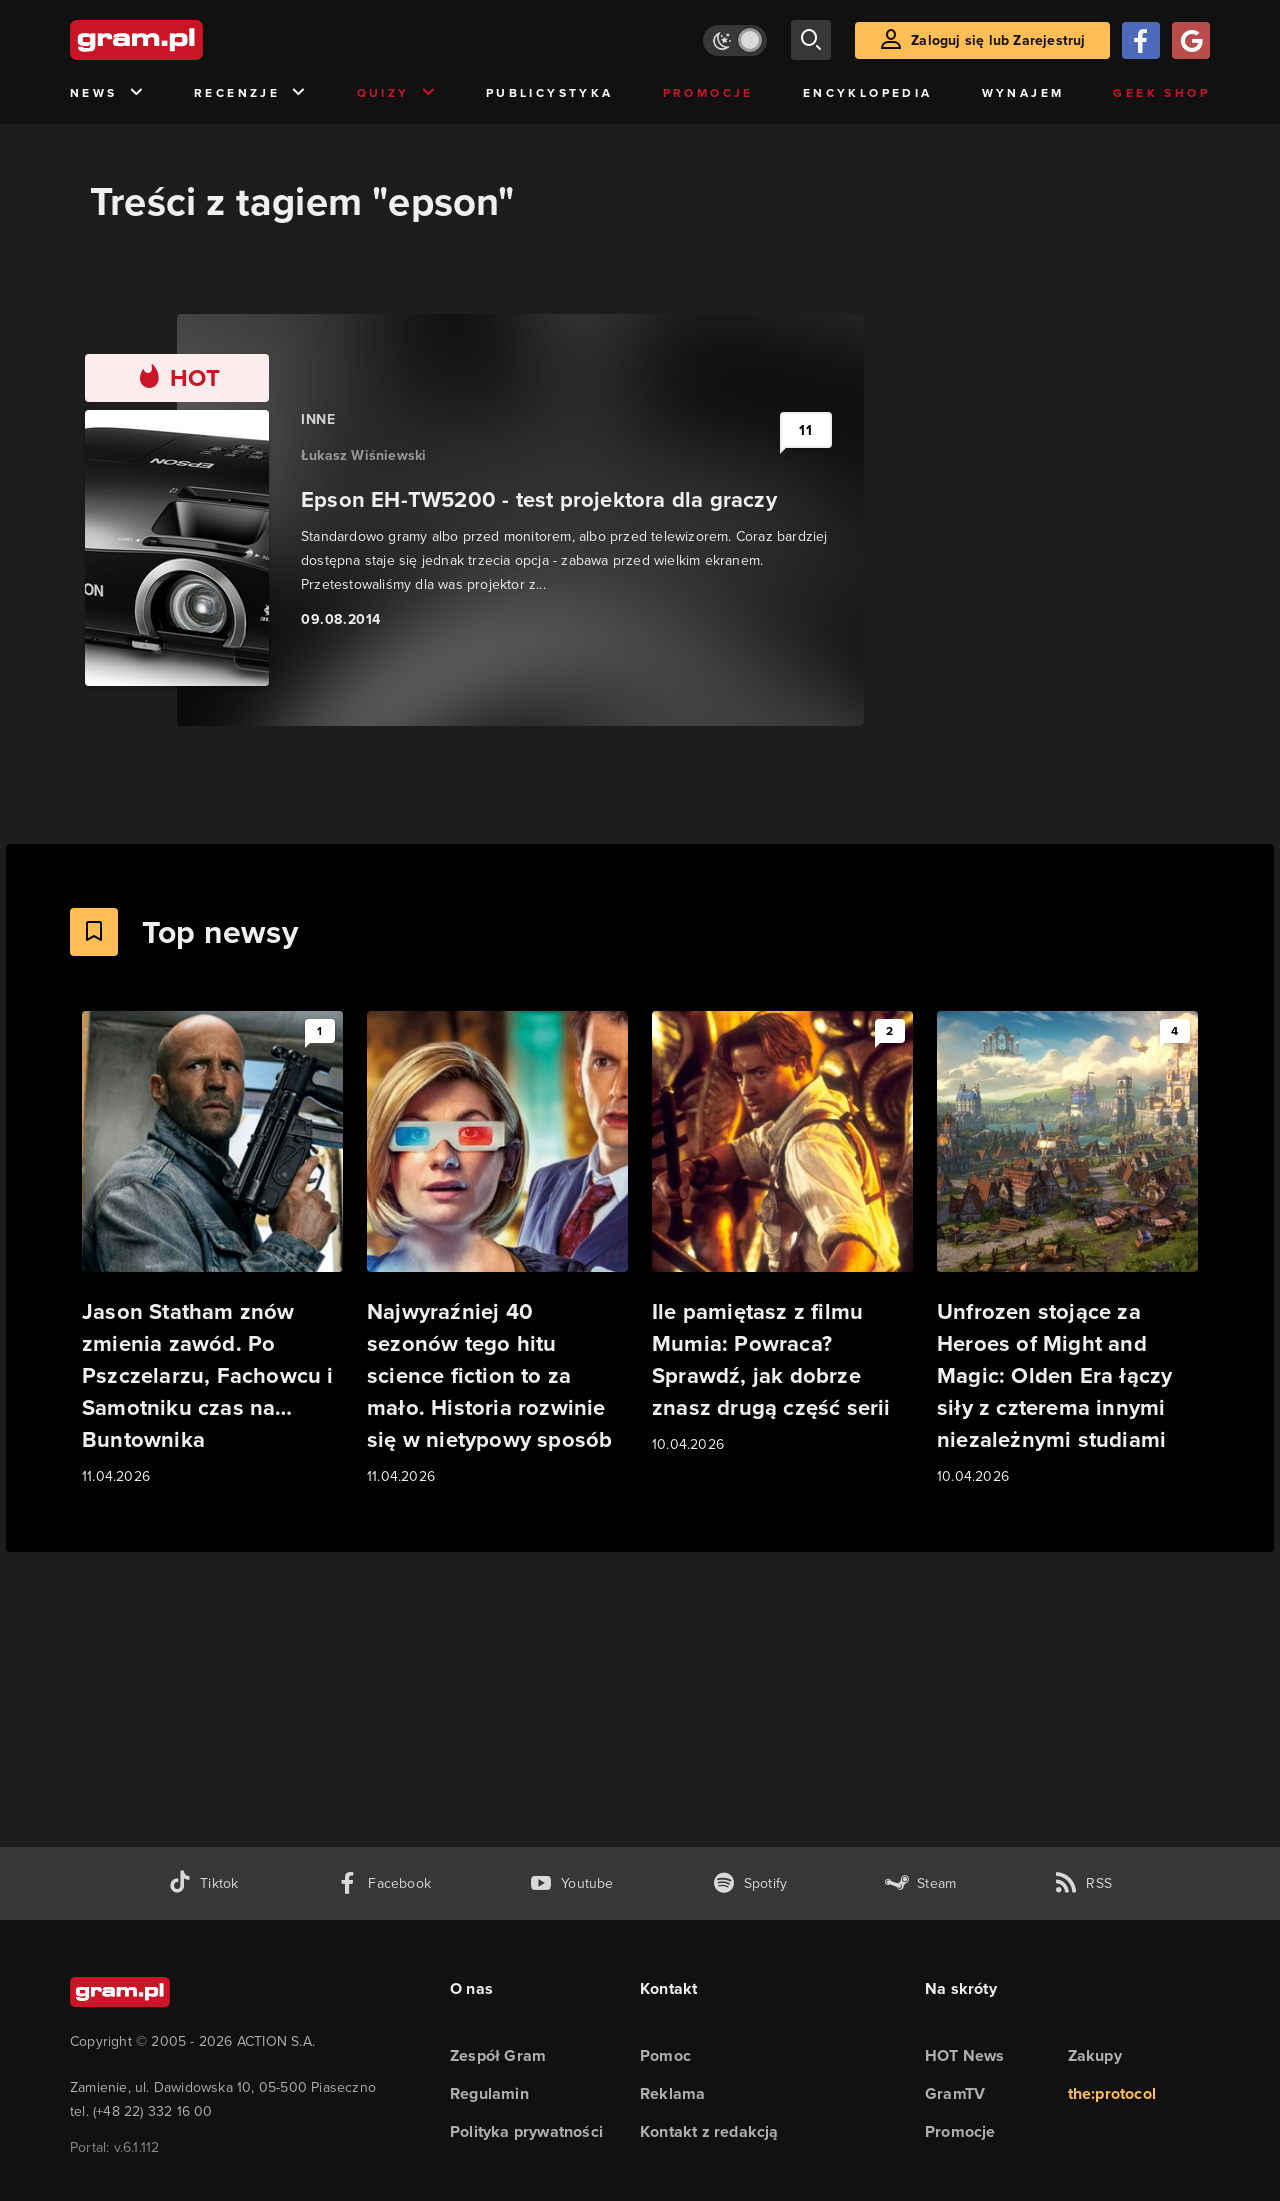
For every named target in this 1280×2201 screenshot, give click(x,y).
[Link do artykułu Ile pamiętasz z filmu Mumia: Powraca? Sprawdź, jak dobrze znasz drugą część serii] (782, 1233)
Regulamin (489, 2093)
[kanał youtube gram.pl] (571, 1883)
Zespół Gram (498, 2055)
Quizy (397, 93)
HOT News (965, 2055)
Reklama (672, 2093)
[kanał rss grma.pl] (1083, 1883)
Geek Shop (1161, 93)
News (107, 93)
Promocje (708, 93)
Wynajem (1023, 93)
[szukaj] (811, 40)
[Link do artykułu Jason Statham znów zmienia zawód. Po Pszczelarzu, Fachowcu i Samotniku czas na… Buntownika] (212, 1249)
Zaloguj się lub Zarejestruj (998, 40)
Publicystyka (550, 93)
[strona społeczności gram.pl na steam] (920, 1883)
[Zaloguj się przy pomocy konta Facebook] (1141, 40)
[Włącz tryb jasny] (735, 40)
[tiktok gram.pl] (203, 1883)
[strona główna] (186, 40)
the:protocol (1112, 2093)
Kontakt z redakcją (709, 2131)
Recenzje (251, 93)
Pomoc (665, 2055)
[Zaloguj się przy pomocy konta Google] (1191, 40)
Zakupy (1095, 2055)
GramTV (955, 2093)
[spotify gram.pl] (750, 1883)
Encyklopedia (868, 93)
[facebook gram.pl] (383, 1883)
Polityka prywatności (526, 2131)
